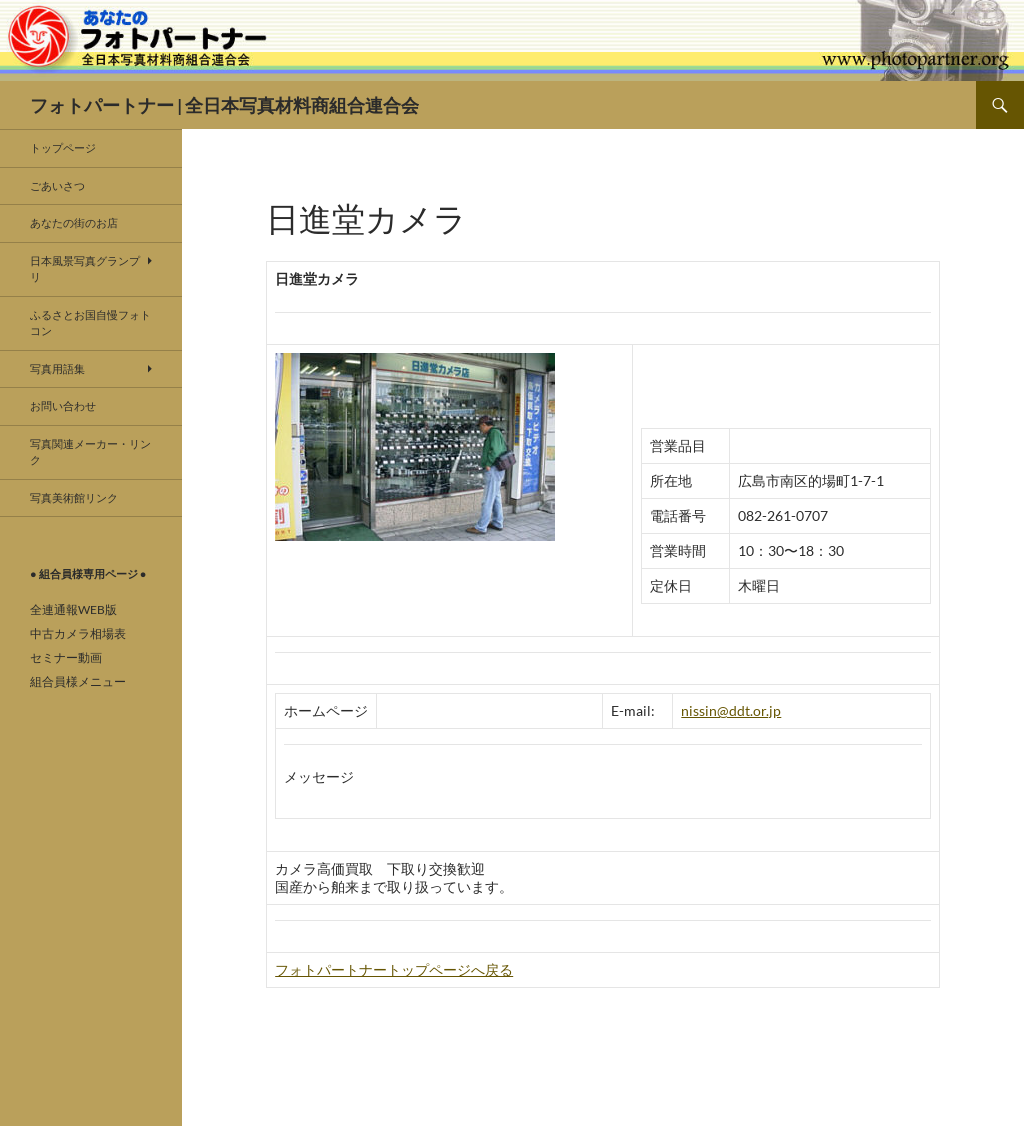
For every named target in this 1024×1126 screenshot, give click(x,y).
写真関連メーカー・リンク (90, 452)
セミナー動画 (66, 657)
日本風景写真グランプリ (85, 269)
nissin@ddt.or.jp (731, 710)
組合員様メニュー (78, 681)
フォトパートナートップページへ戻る (394, 969)
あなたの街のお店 (74, 222)
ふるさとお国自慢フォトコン (90, 323)
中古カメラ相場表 (78, 633)
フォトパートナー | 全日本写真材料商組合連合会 (224, 105)
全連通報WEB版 (73, 609)
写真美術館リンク (74, 497)
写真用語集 (57, 368)
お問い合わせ (63, 405)
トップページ (63, 147)
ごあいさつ (57, 185)
